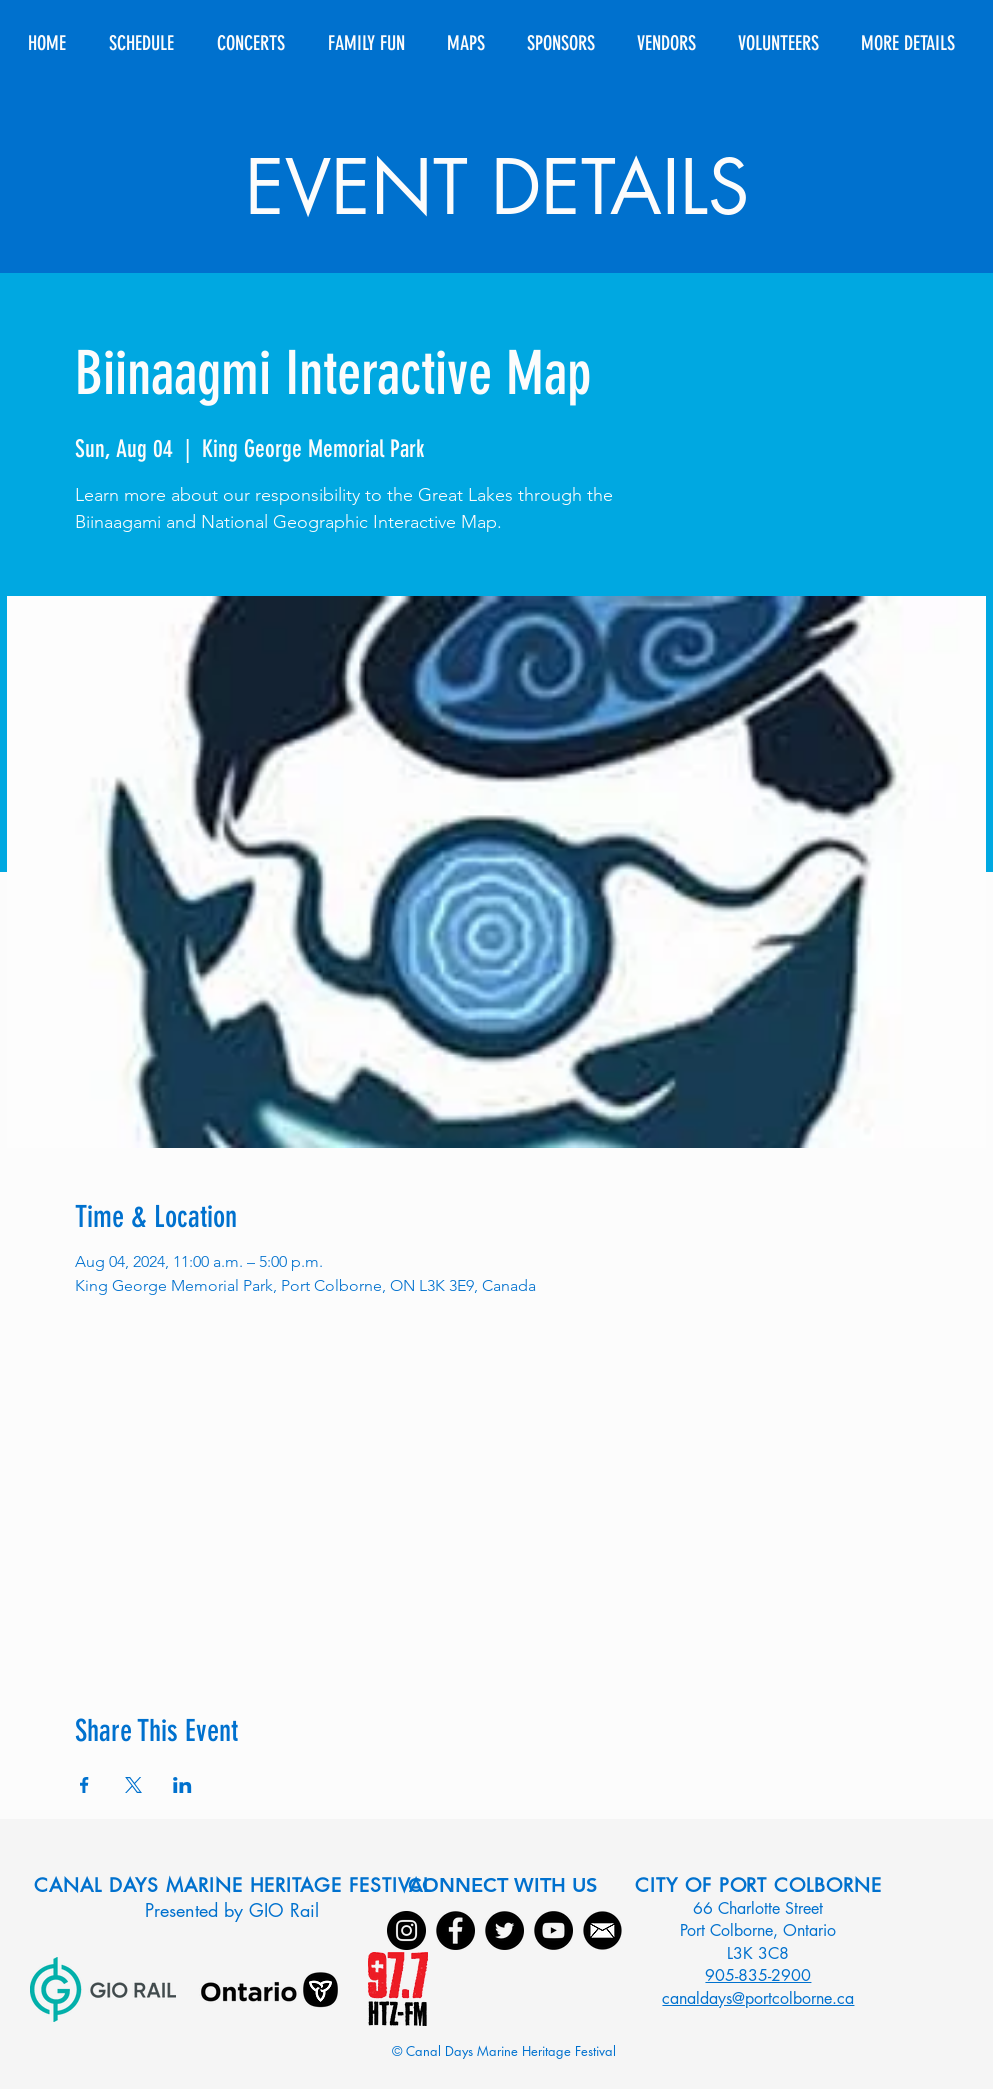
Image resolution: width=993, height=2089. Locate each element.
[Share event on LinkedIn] (182, 1785)
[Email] (602, 1930)
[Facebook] (455, 1930)
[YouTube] (553, 1930)
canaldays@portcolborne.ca (758, 1998)
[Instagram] (406, 1930)
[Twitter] (504, 1930)
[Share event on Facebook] (84, 1785)
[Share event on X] (133, 1785)
